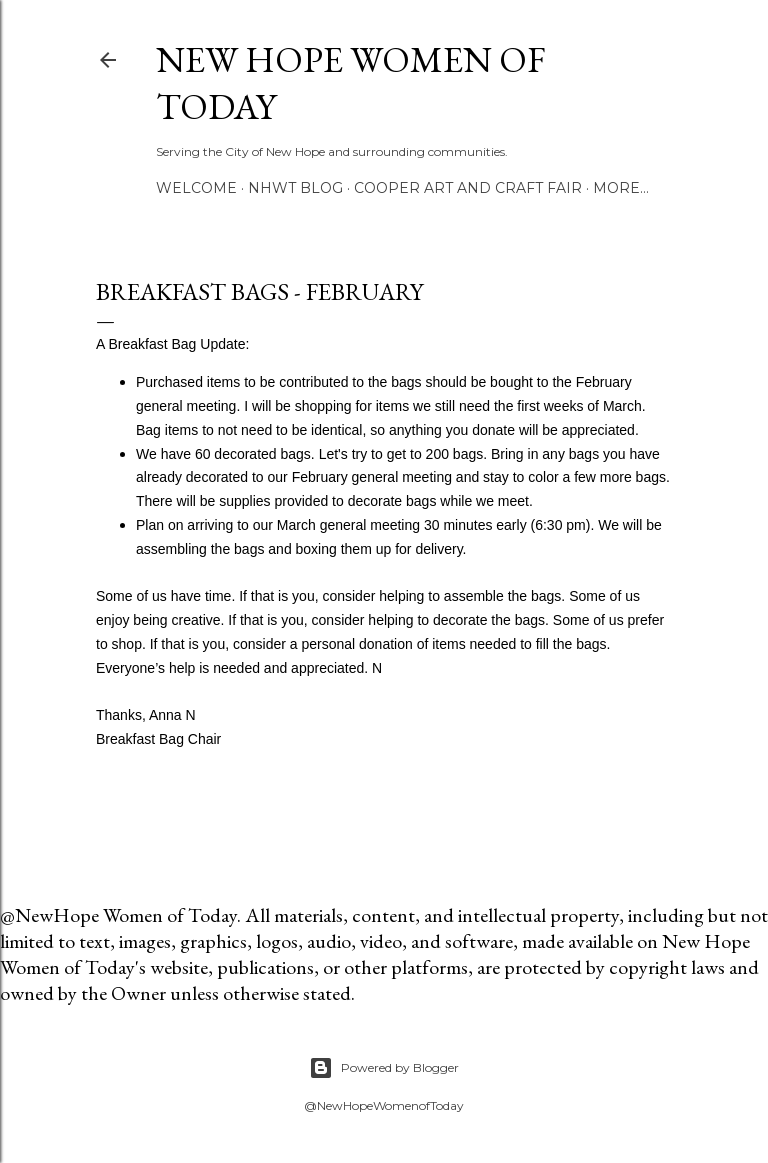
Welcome (196, 188)
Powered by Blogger (384, 1068)
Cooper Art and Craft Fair (468, 188)
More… (621, 188)
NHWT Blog (295, 188)
